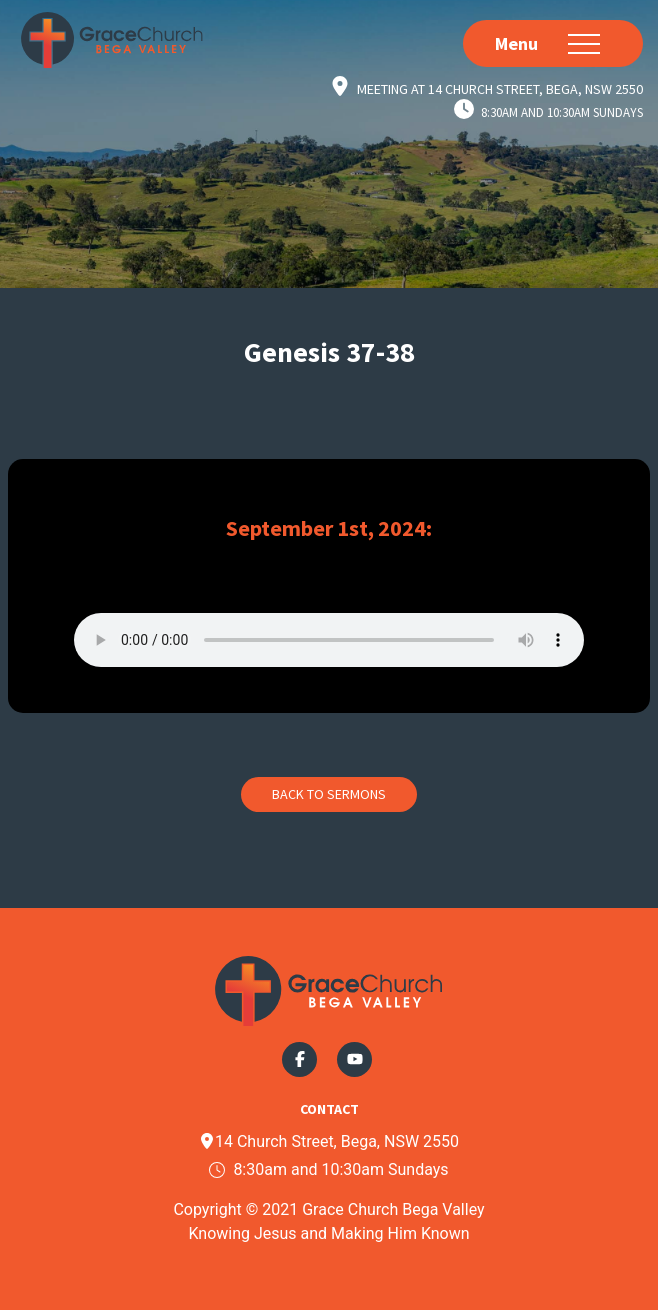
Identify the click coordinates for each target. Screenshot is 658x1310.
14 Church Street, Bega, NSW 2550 (329, 1141)
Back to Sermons (329, 794)
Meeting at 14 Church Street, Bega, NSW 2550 (500, 88)
